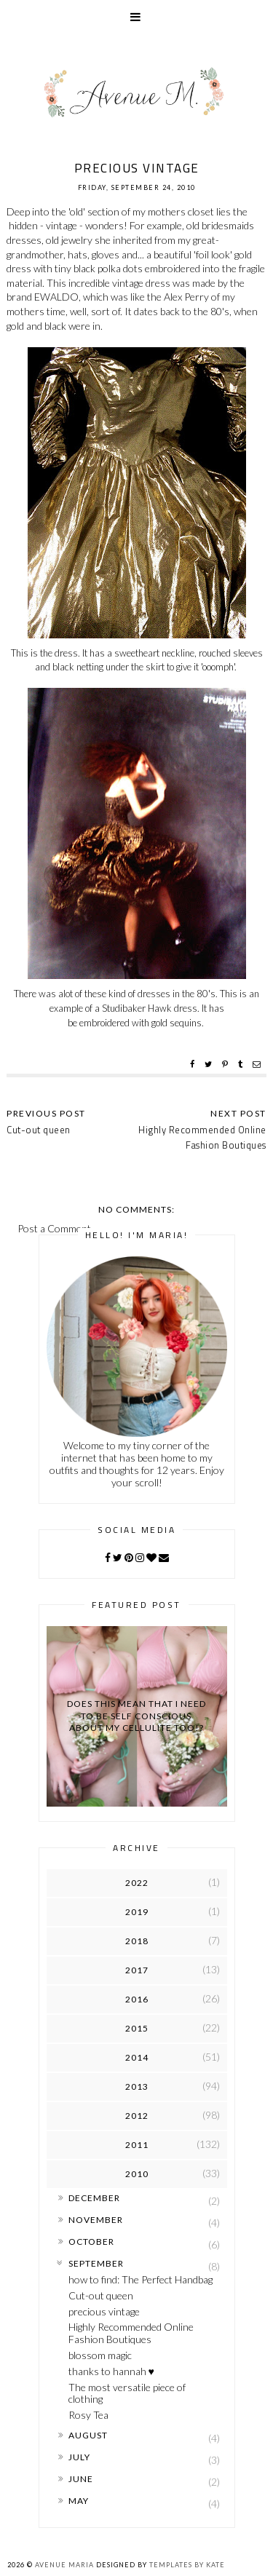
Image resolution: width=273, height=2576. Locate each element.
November (95, 2219)
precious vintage (104, 2311)
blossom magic (100, 2355)
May (78, 2500)
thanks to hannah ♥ (111, 2371)
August (88, 2435)
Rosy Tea (88, 2415)
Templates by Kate (187, 2565)
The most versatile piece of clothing (127, 2393)
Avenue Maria (64, 2565)
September (96, 2263)
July (79, 2457)
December (94, 2197)
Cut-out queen (100, 2295)
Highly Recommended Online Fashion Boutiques (202, 1137)
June (80, 2478)
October (91, 2241)
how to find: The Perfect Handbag (140, 2279)
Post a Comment (54, 1228)
